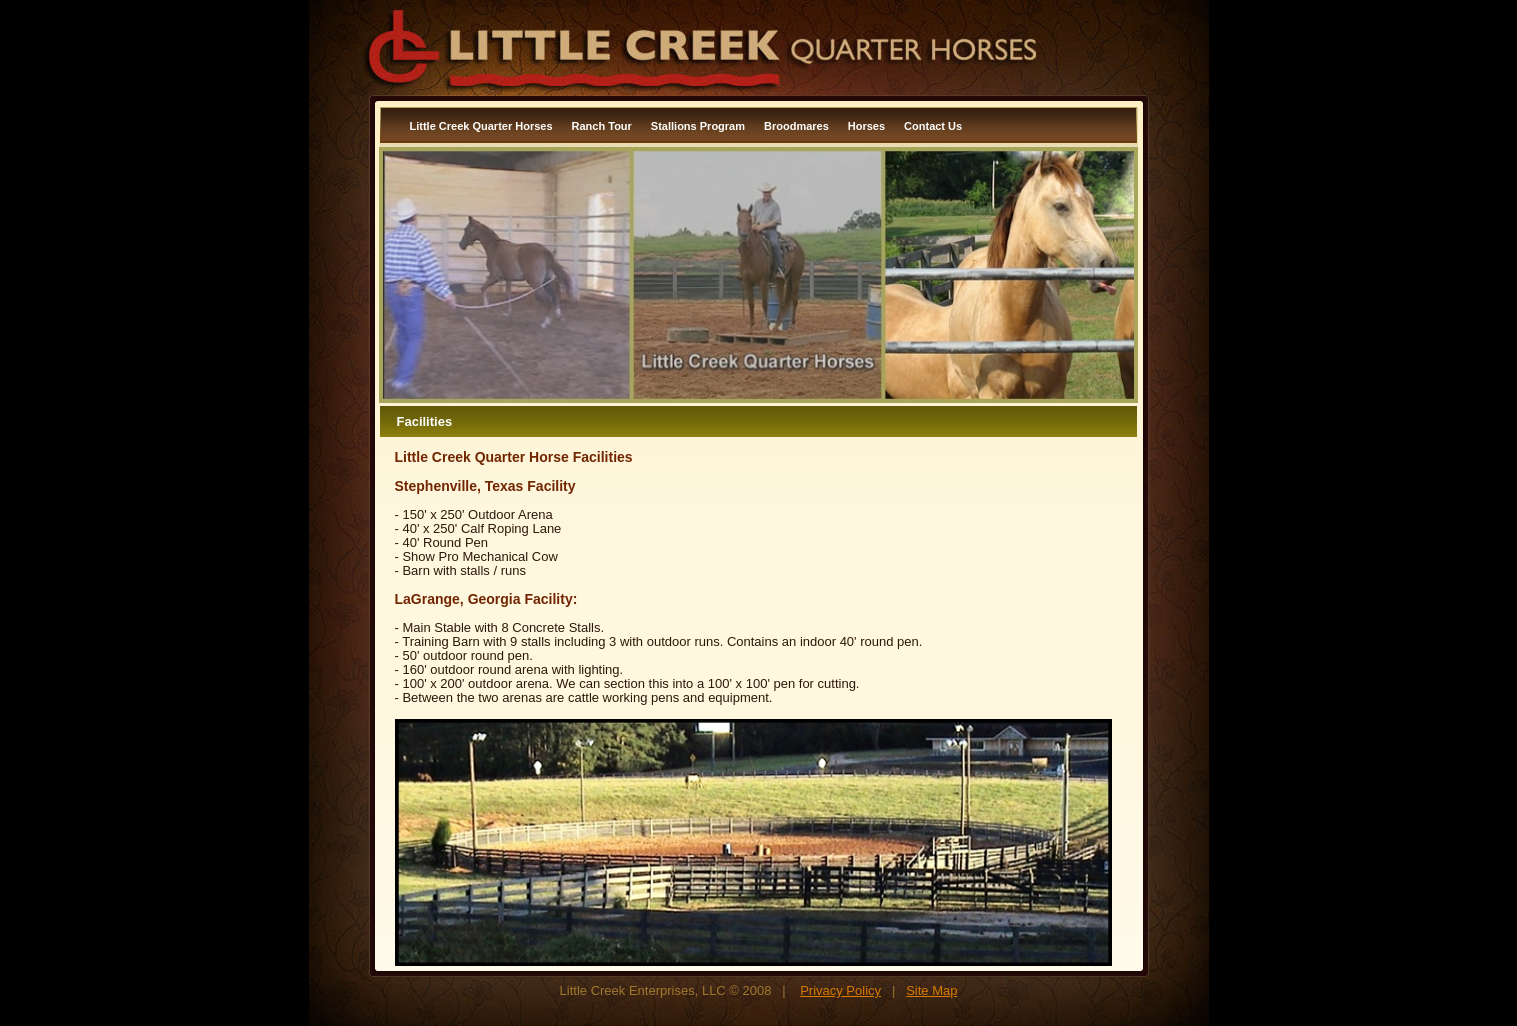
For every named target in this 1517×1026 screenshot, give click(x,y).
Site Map (931, 990)
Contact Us (933, 126)
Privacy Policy (840, 990)
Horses (866, 126)
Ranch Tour (602, 126)
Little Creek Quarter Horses (481, 126)
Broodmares (796, 126)
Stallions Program (698, 126)
